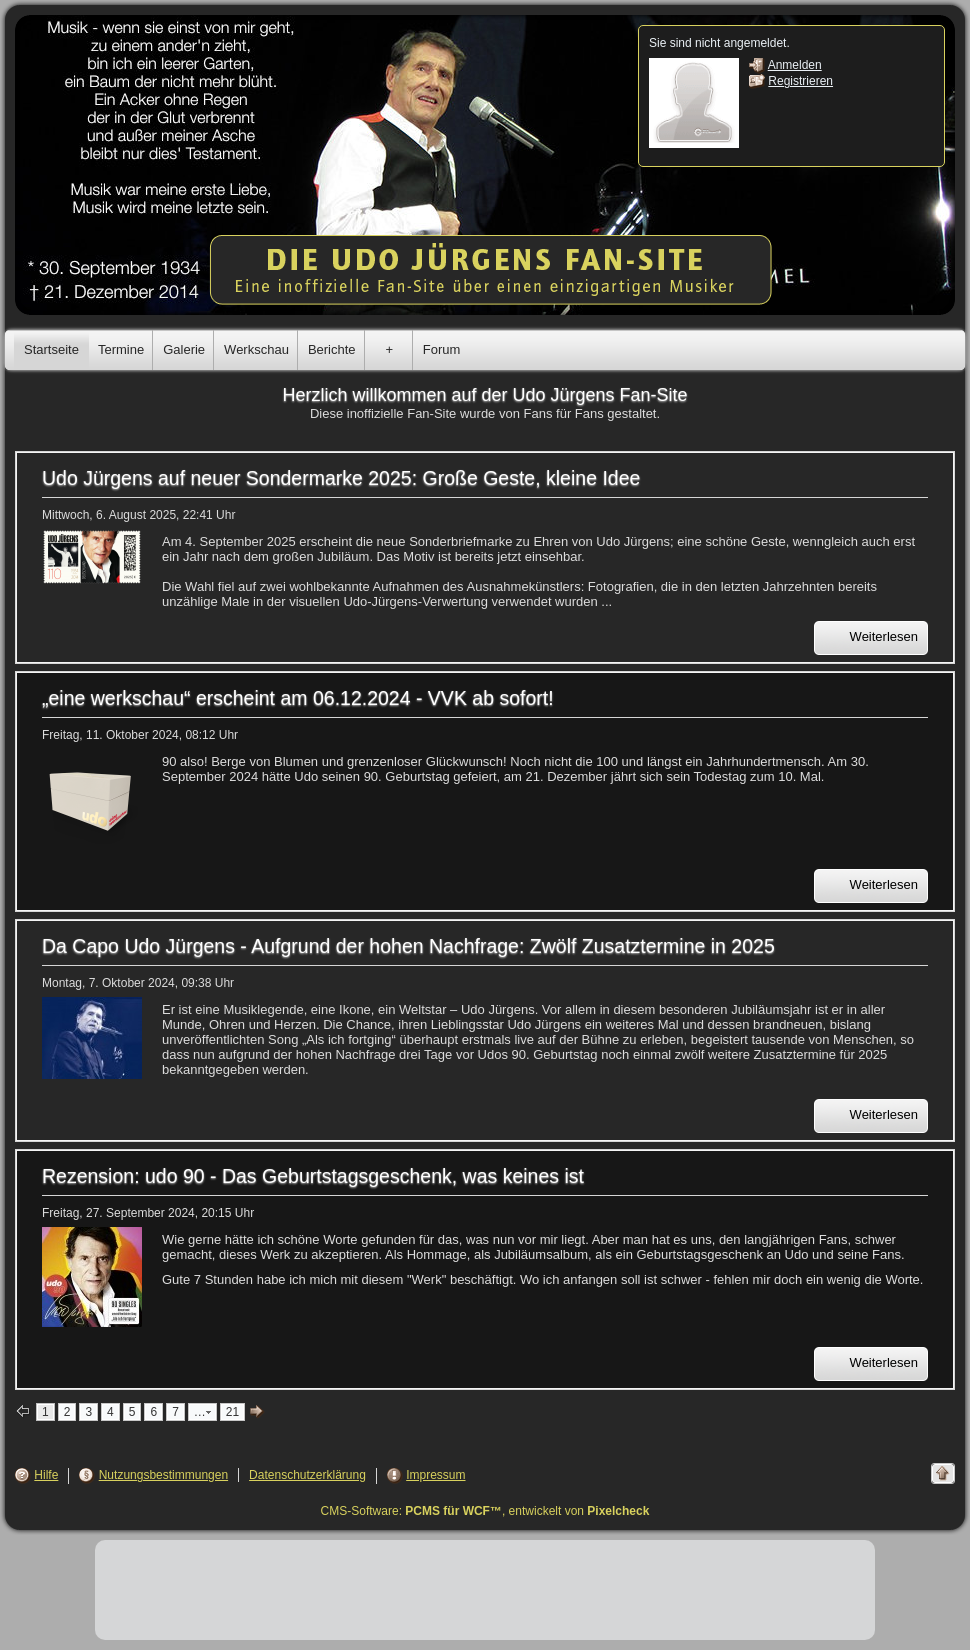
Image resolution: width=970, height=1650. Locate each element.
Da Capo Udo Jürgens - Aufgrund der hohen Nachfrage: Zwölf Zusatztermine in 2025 (408, 946)
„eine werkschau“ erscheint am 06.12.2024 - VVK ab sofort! (298, 698)
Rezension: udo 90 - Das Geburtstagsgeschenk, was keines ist (313, 1176)
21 (232, 1412)
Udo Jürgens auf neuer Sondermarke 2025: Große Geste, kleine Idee (341, 478)
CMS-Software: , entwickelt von (485, 1511)
